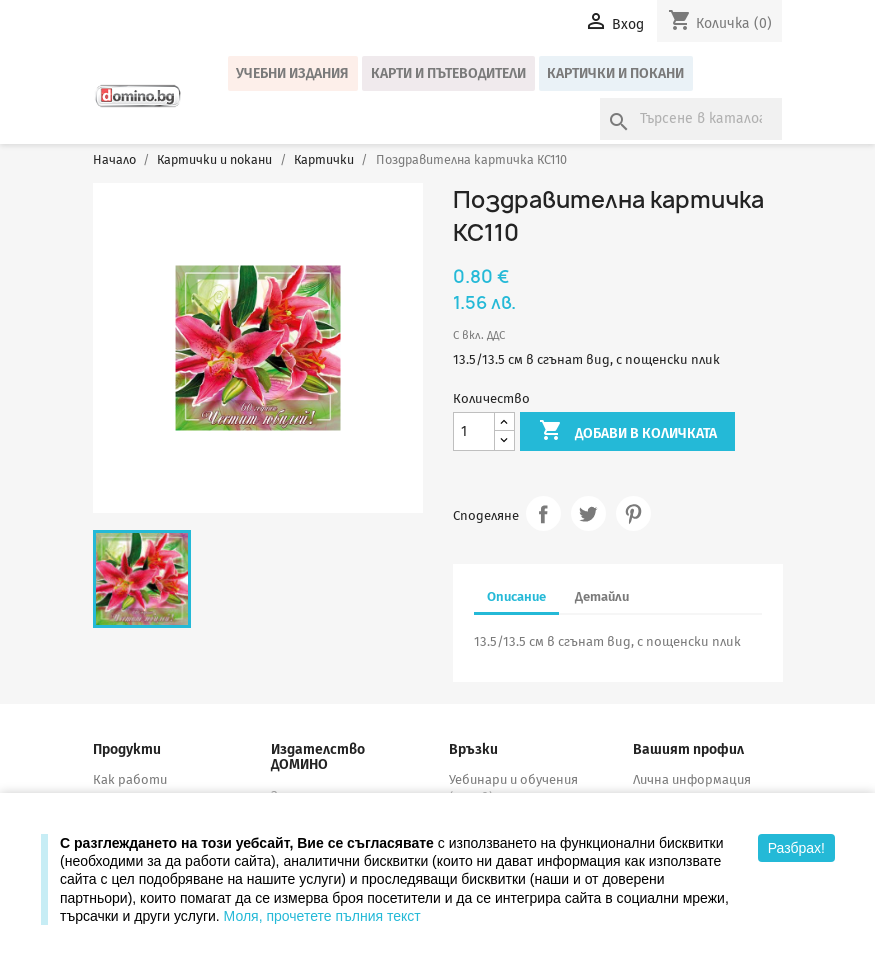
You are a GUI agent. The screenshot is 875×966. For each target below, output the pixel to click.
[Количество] (474, 431)
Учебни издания (292, 73)
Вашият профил (688, 749)
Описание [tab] (516, 596)
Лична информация (692, 779)
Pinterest (633, 513)
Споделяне (543, 513)
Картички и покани (615, 73)
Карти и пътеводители (448, 73)
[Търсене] (691, 119)
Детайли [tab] (602, 596)
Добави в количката (628, 432)
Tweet (588, 513)
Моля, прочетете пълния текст (322, 916)
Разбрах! (796, 848)
